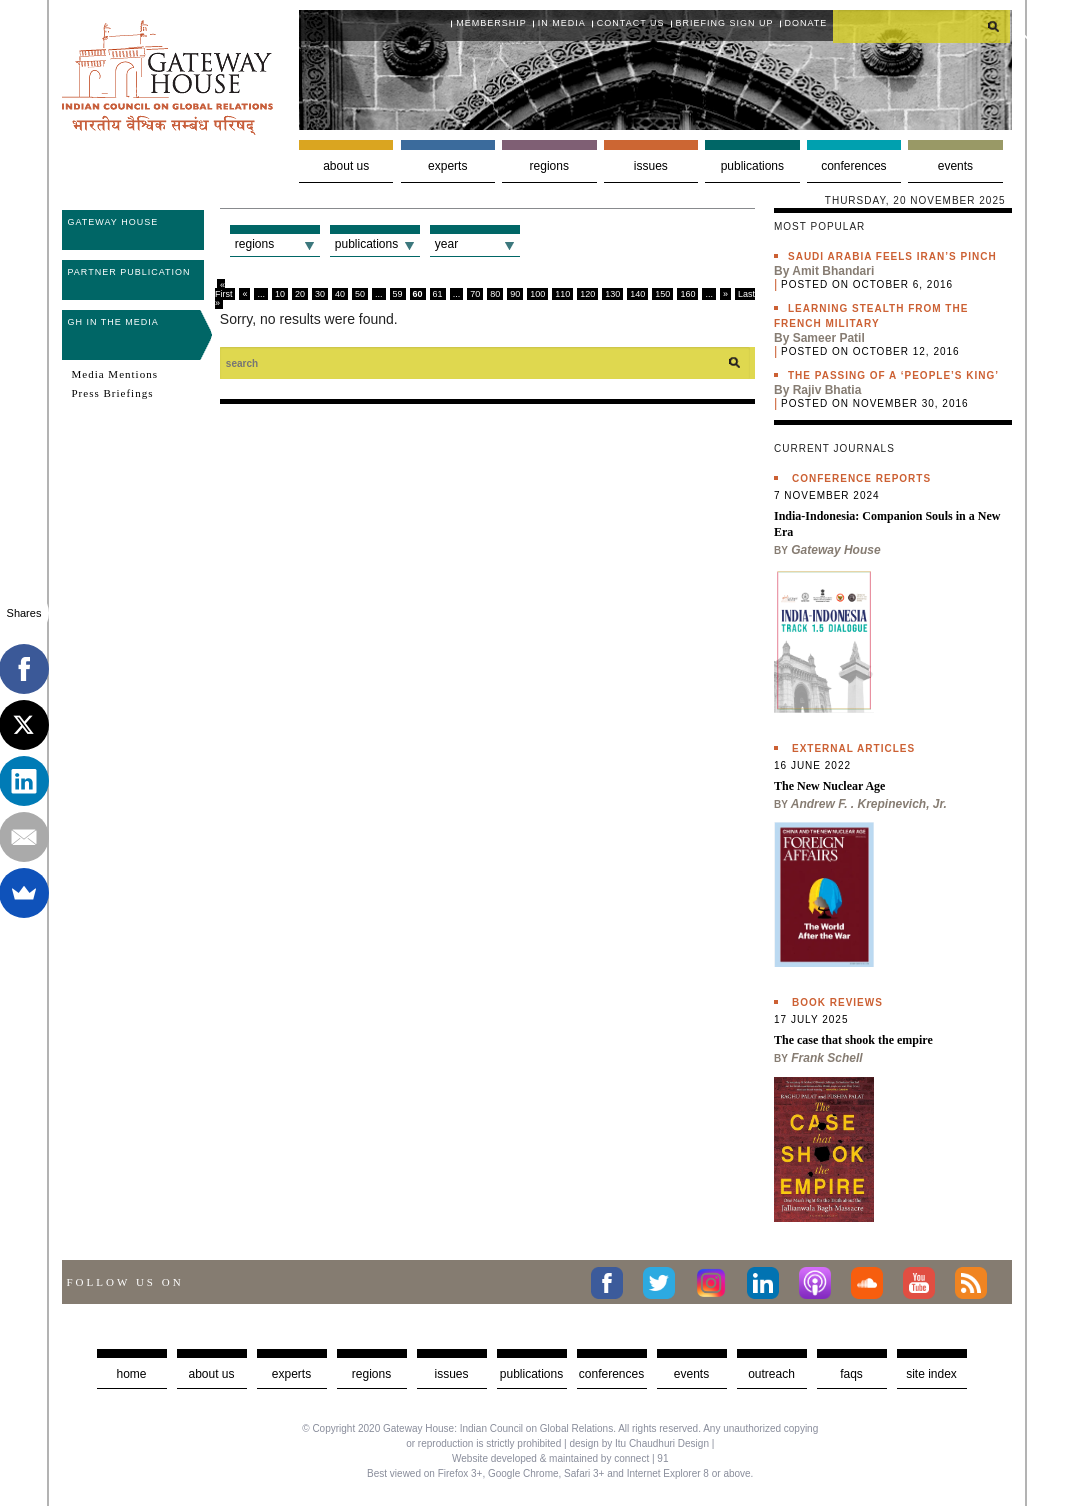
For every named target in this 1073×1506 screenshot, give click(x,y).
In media (562, 23)
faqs (851, 1374)
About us (346, 166)
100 (537, 294)
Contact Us (631, 23)
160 (687, 294)
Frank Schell (826, 1058)
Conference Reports (861, 478)
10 (280, 294)
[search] (922, 26)
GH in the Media (113, 322)
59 (398, 294)
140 (637, 294)
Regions (549, 166)
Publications (752, 166)
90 (515, 294)
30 (320, 294)
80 (495, 294)
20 (300, 294)
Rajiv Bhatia (827, 390)
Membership (491, 23)
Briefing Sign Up (725, 23)
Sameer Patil (829, 338)
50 (360, 294)
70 (475, 294)
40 (340, 294)
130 (612, 294)
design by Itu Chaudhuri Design (639, 1443)
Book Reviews (837, 1002)
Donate (806, 23)
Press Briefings (113, 393)
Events (955, 166)
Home (131, 1374)
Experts (447, 166)
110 (562, 294)
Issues (651, 166)
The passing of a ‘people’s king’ (893, 375)
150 (662, 294)
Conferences (853, 166)
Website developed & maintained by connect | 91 (560, 1458)
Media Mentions (115, 374)
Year (446, 244)
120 (587, 294)
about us (211, 1374)
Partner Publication (129, 272)
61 (438, 294)
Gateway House (113, 222)
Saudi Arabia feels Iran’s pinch (892, 256)
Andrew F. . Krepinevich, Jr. (869, 804)
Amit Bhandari (833, 271)
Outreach (771, 1374)
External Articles (853, 748)
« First (224, 289)
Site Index (931, 1374)
